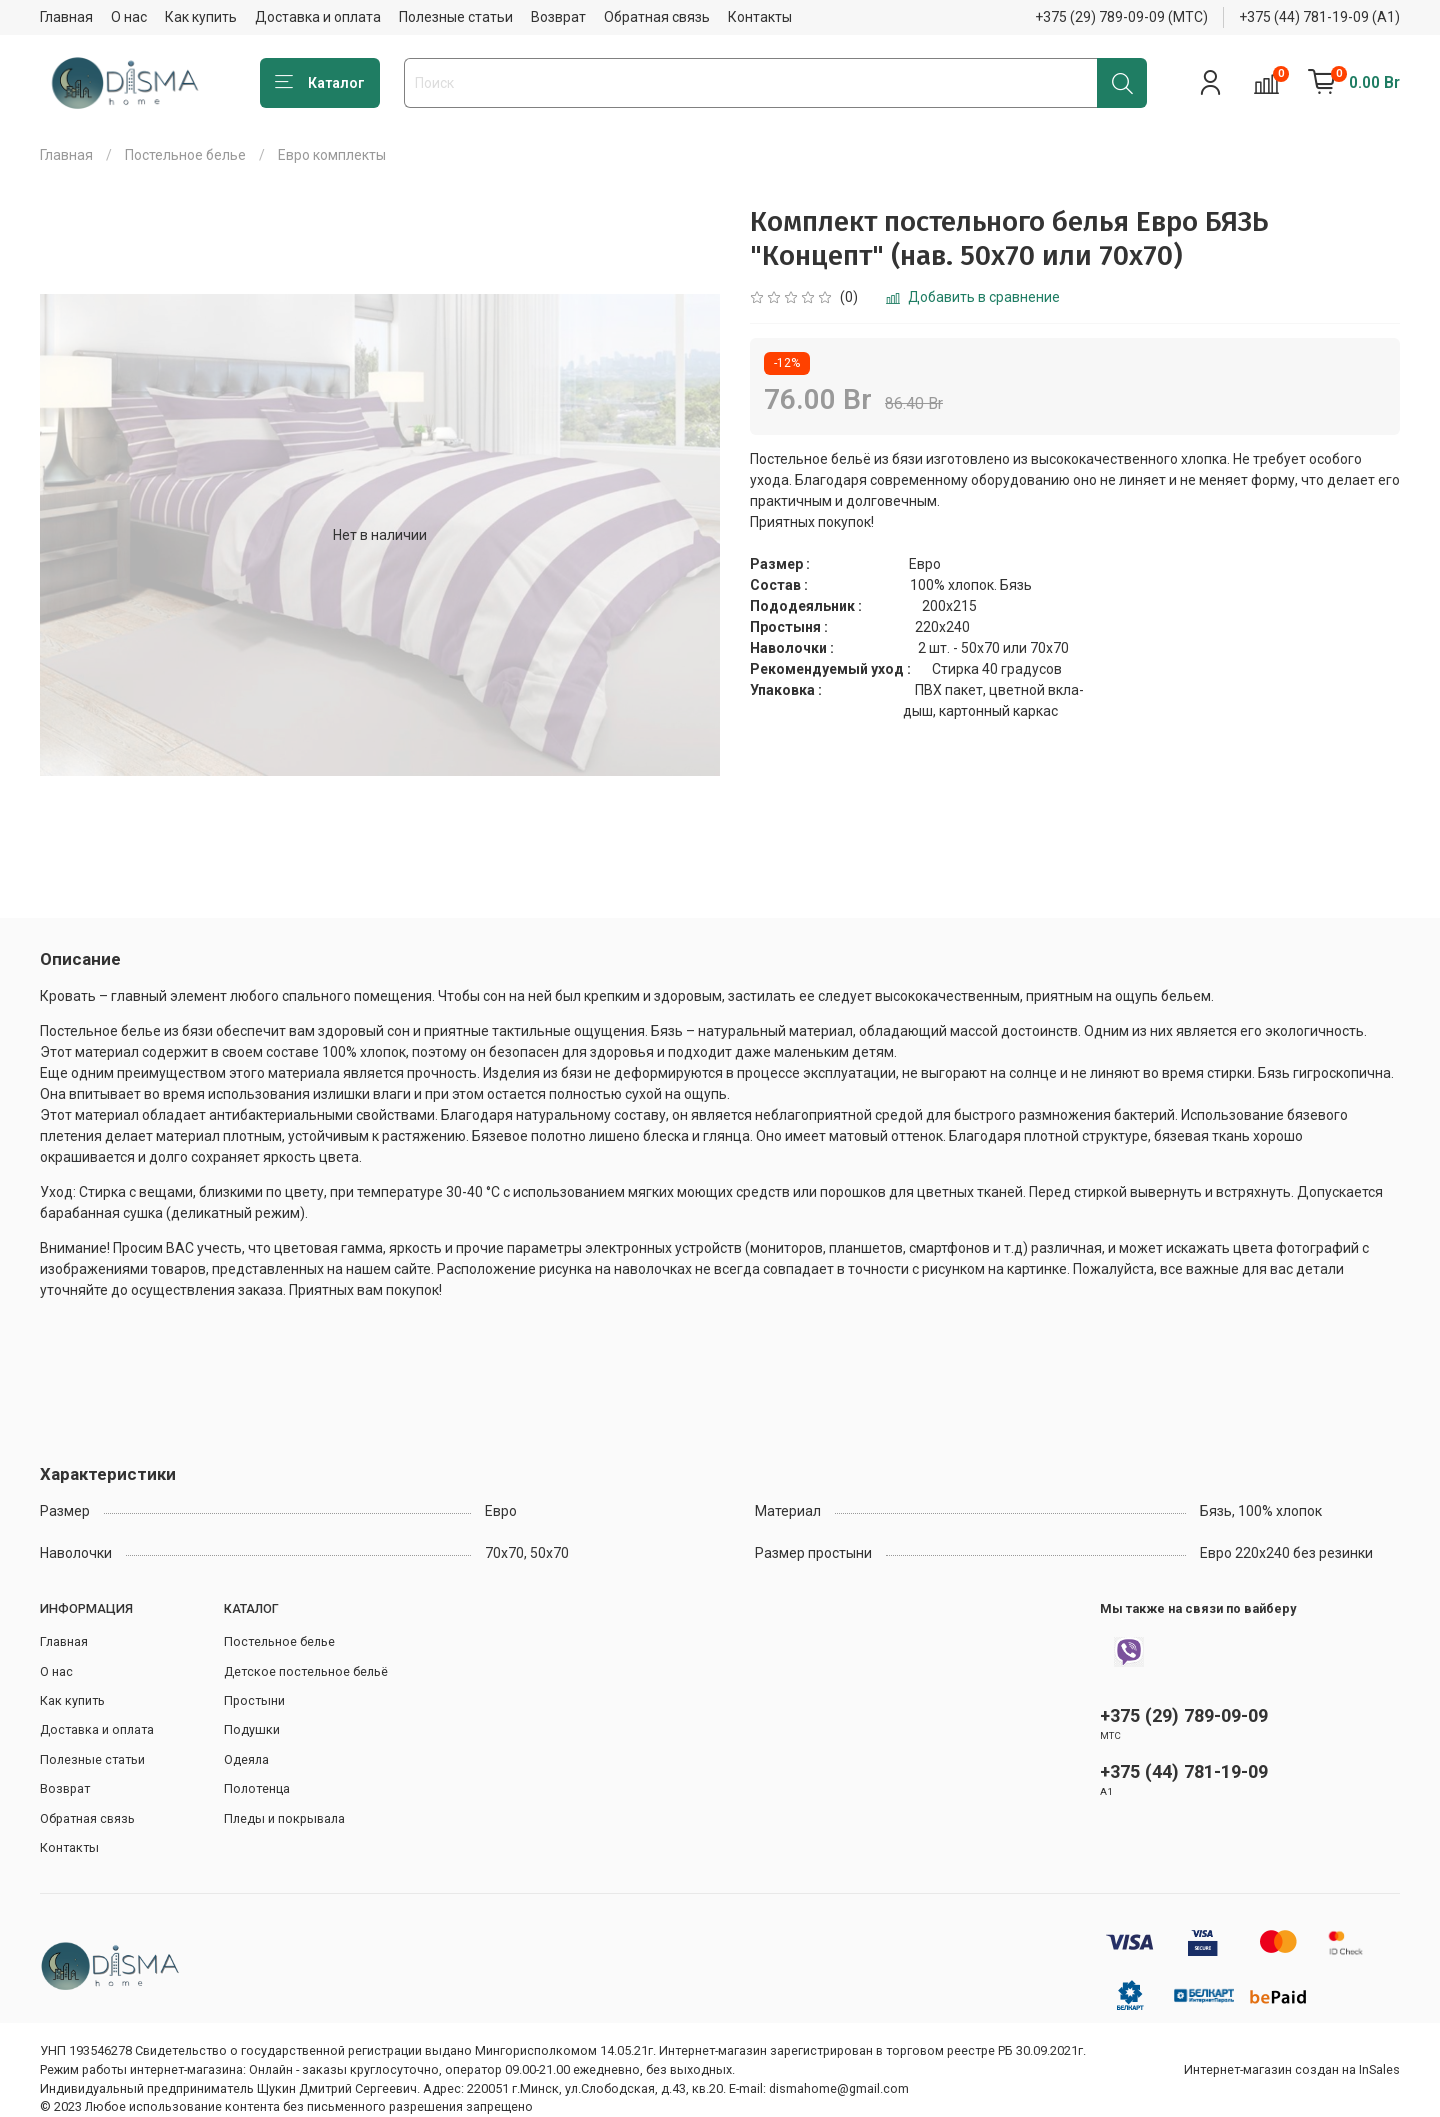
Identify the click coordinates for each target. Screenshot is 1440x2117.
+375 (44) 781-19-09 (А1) (1319, 17)
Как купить (201, 17)
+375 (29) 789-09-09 (1184, 1715)
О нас (129, 17)
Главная (66, 17)
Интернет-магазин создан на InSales (1292, 2069)
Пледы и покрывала (284, 1818)
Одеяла (246, 1759)
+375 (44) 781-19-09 (1184, 1771)
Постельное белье (185, 155)
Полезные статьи (456, 17)
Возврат (558, 17)
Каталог (320, 83)
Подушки (252, 1729)
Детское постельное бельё (306, 1671)
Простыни (254, 1700)
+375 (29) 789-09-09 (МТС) (1121, 17)
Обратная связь (657, 17)
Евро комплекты (332, 155)
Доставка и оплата (318, 17)
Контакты (760, 17)
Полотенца (257, 1788)
